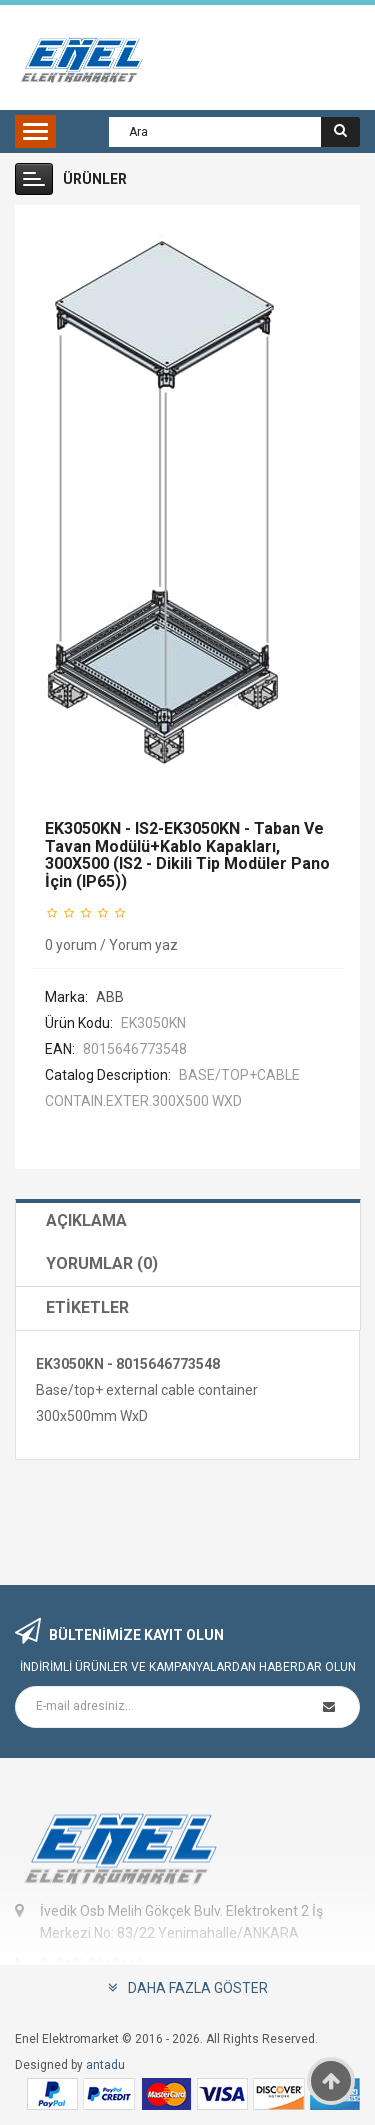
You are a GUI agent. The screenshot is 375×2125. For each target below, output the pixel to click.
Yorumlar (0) (102, 1263)
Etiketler (87, 1307)
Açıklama (86, 1220)
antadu (105, 2065)
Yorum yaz (143, 945)
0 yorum (71, 945)
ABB (110, 997)
